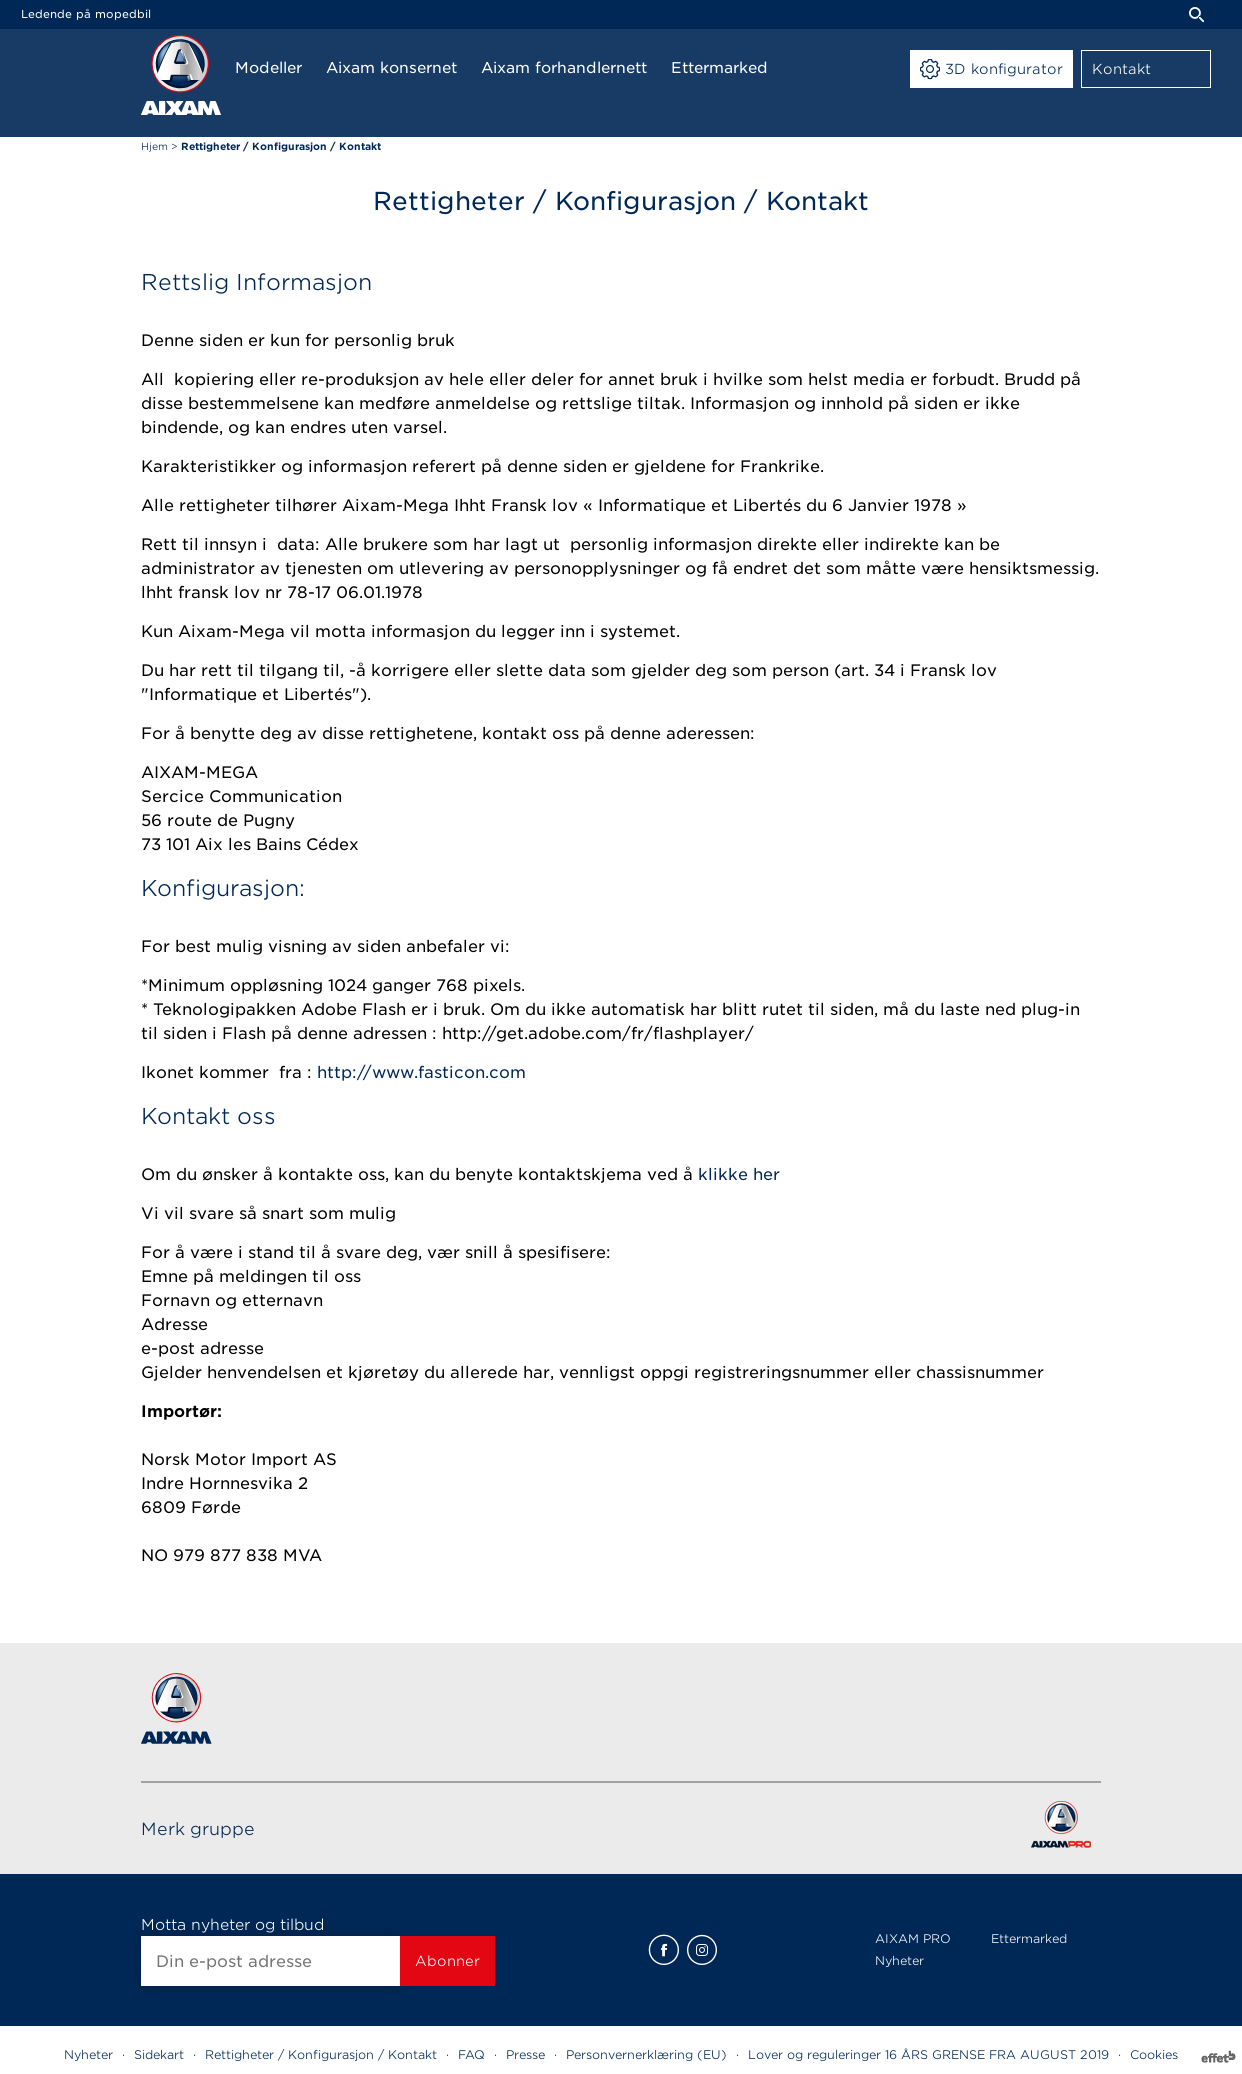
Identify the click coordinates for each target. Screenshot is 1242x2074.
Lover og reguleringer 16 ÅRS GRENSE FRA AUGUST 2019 (928, 2054)
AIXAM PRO (913, 1938)
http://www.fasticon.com (421, 1072)
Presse (525, 2054)
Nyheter (899, 1960)
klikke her (739, 1174)
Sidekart (159, 2054)
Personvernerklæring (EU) (646, 2054)
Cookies (1154, 2054)
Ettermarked (1029, 1938)
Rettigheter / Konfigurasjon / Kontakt (321, 2054)
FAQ (471, 2054)
